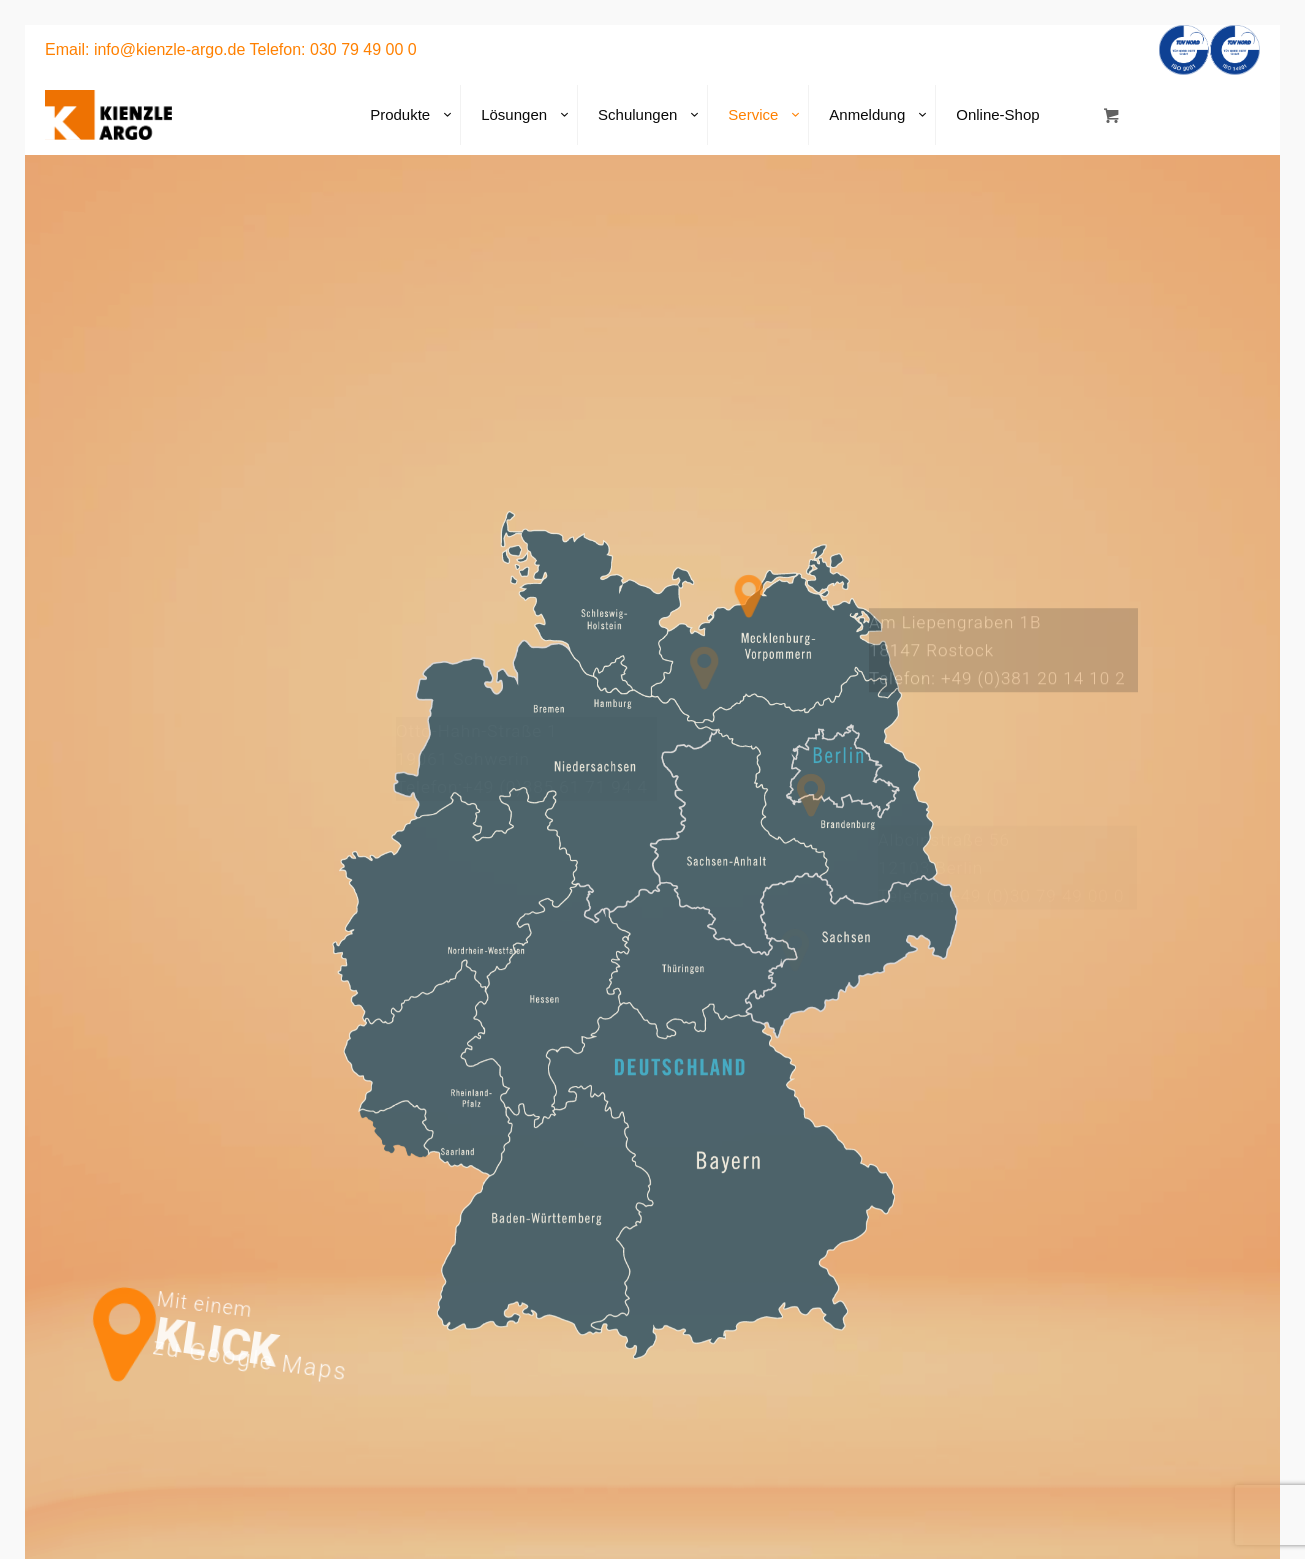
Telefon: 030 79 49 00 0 (333, 49)
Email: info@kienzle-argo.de (145, 49)
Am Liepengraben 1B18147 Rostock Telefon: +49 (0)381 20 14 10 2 (997, 661)
